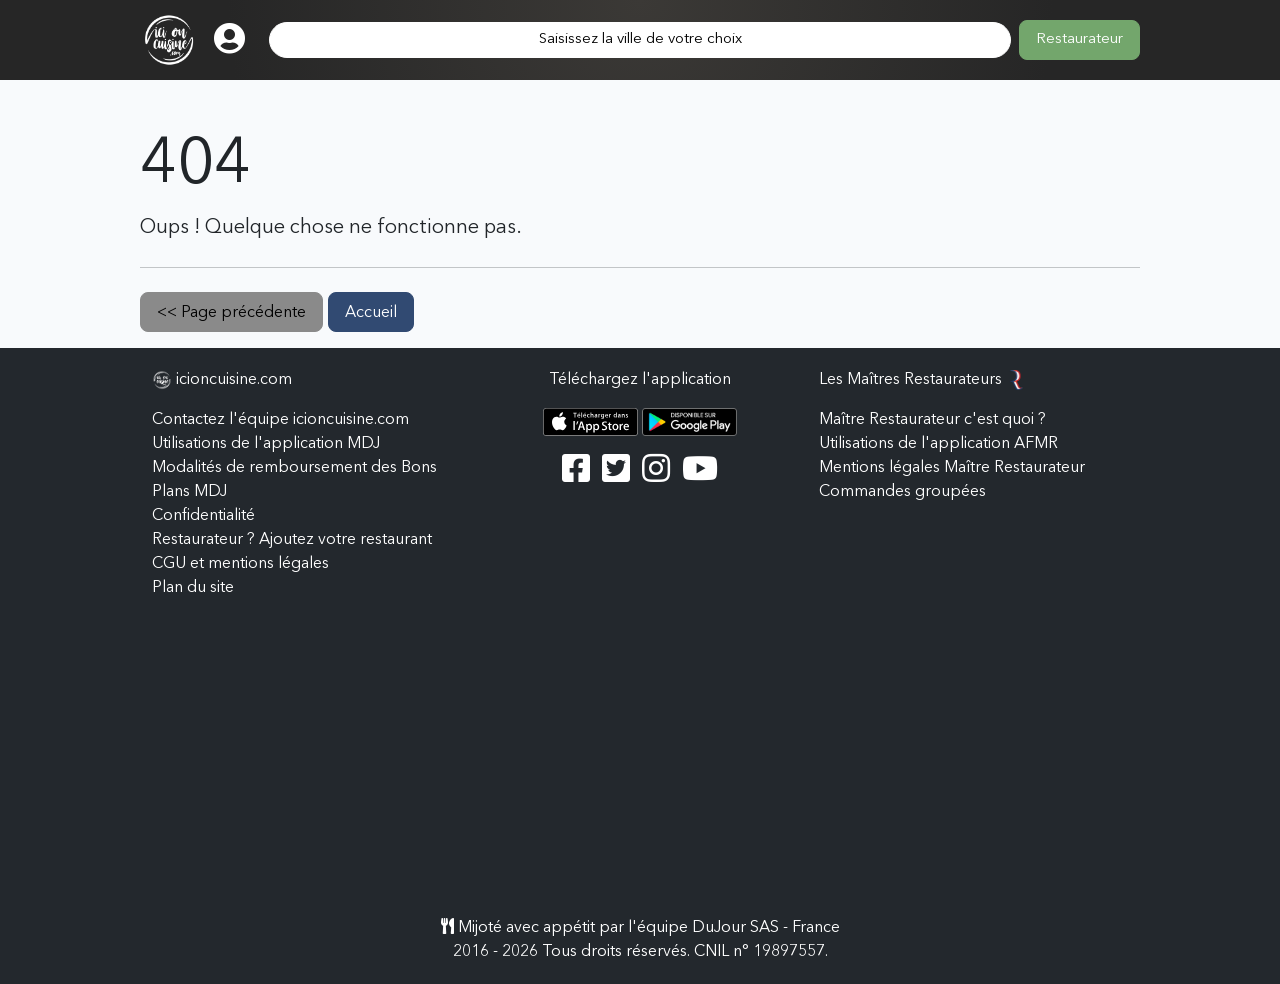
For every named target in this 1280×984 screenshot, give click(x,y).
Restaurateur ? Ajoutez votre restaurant (292, 540)
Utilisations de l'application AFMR (938, 444)
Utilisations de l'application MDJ (266, 444)
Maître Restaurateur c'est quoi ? (932, 420)
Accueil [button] (371, 313)
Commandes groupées (902, 492)
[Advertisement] (640, 766)
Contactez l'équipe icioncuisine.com (280, 420)
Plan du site (193, 588)
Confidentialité (203, 516)
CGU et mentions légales (240, 564)
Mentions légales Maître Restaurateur (952, 468)
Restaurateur (1079, 39)
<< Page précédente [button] (231, 313)
